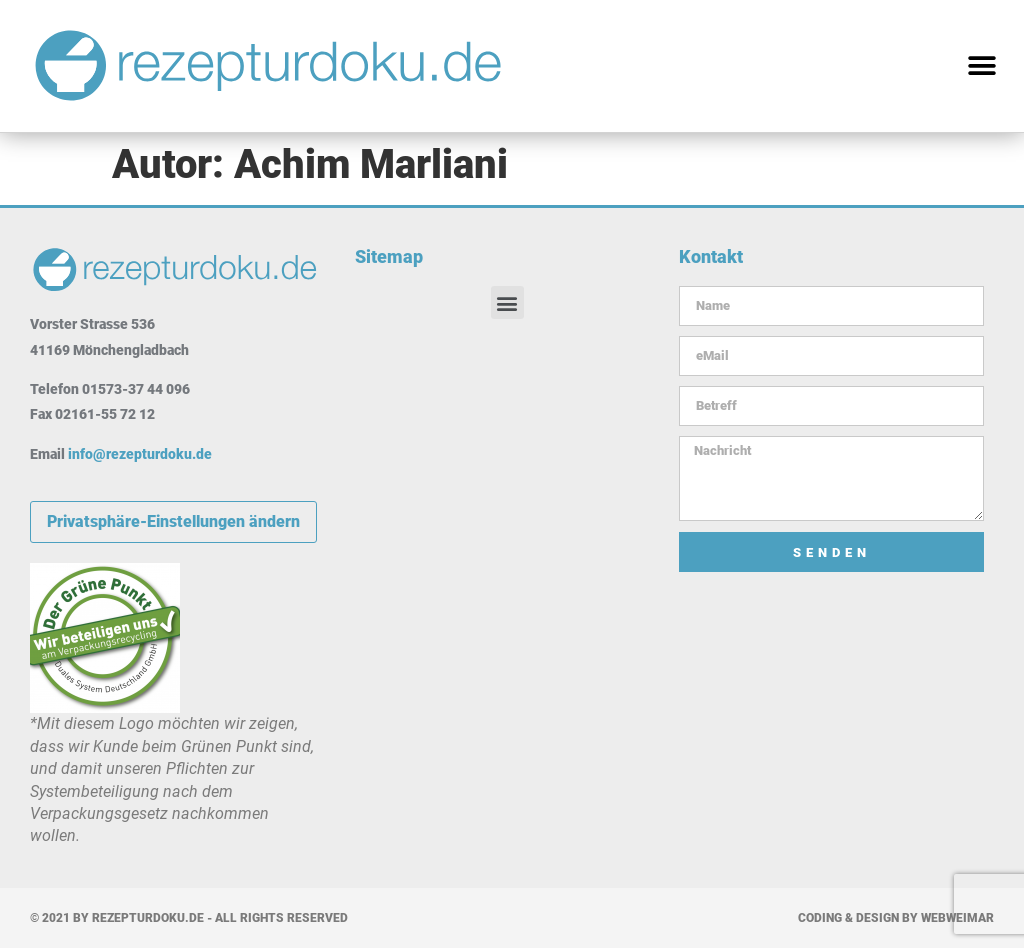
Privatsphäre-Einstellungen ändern (173, 521)
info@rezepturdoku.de (140, 454)
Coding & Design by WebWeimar (896, 918)
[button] (981, 66)
